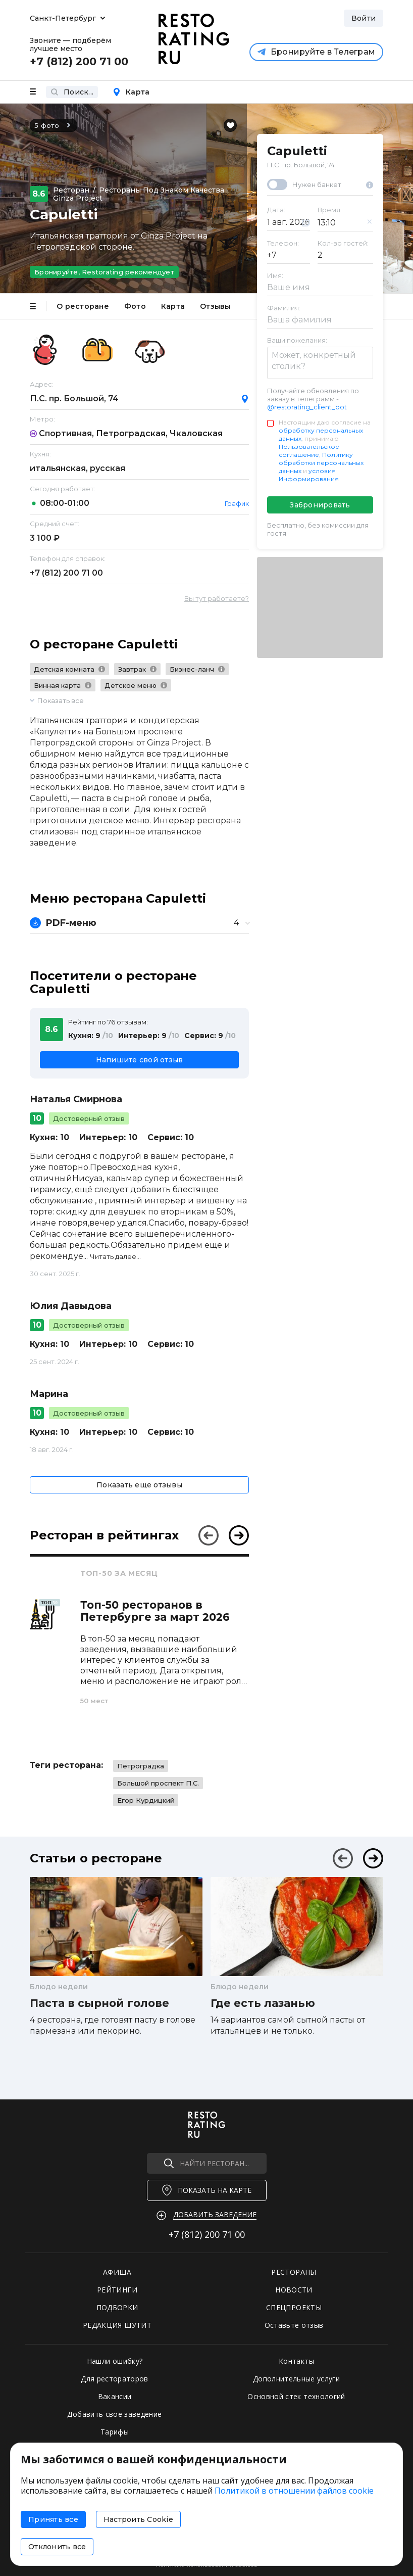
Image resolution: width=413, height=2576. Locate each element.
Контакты (296, 2361)
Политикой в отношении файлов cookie (294, 2490)
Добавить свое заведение (114, 2414)
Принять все (53, 2519)
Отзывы (215, 306)
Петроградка (140, 1766)
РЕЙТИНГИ (117, 2289)
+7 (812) (66, 573)
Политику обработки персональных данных (321, 463)
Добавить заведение (214, 2214)
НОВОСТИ (293, 2289)
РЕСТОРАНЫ (293, 2272)
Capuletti (297, 151)
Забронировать (320, 504)
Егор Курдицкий (145, 1800)
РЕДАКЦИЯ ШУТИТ (117, 2325)
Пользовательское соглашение (309, 450)
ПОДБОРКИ (117, 2307)
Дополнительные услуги (296, 2378)
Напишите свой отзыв (139, 1059)
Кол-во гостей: (343, 243)
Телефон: (283, 243)
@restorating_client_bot (307, 407)
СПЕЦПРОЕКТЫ (294, 2307)
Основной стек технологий (296, 2396)
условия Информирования (309, 475)
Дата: (276, 210)
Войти (363, 18)
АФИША (117, 2272)
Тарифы (114, 2432)
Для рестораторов (114, 2378)
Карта (131, 92)
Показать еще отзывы (139, 1484)
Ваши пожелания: (297, 340)
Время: (330, 210)
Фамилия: (283, 308)
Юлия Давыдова (71, 1306)
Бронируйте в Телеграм (316, 52)
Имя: (275, 275)
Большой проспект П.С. (158, 1783)
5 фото (53, 125)
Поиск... (71, 92)
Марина (49, 1393)
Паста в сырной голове (99, 2003)
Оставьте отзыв (294, 2325)
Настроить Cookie (138, 2519)
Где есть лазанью (263, 2003)
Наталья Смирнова (76, 1099)
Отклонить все (57, 2546)
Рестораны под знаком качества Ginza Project (138, 194)
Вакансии (115, 2396)
